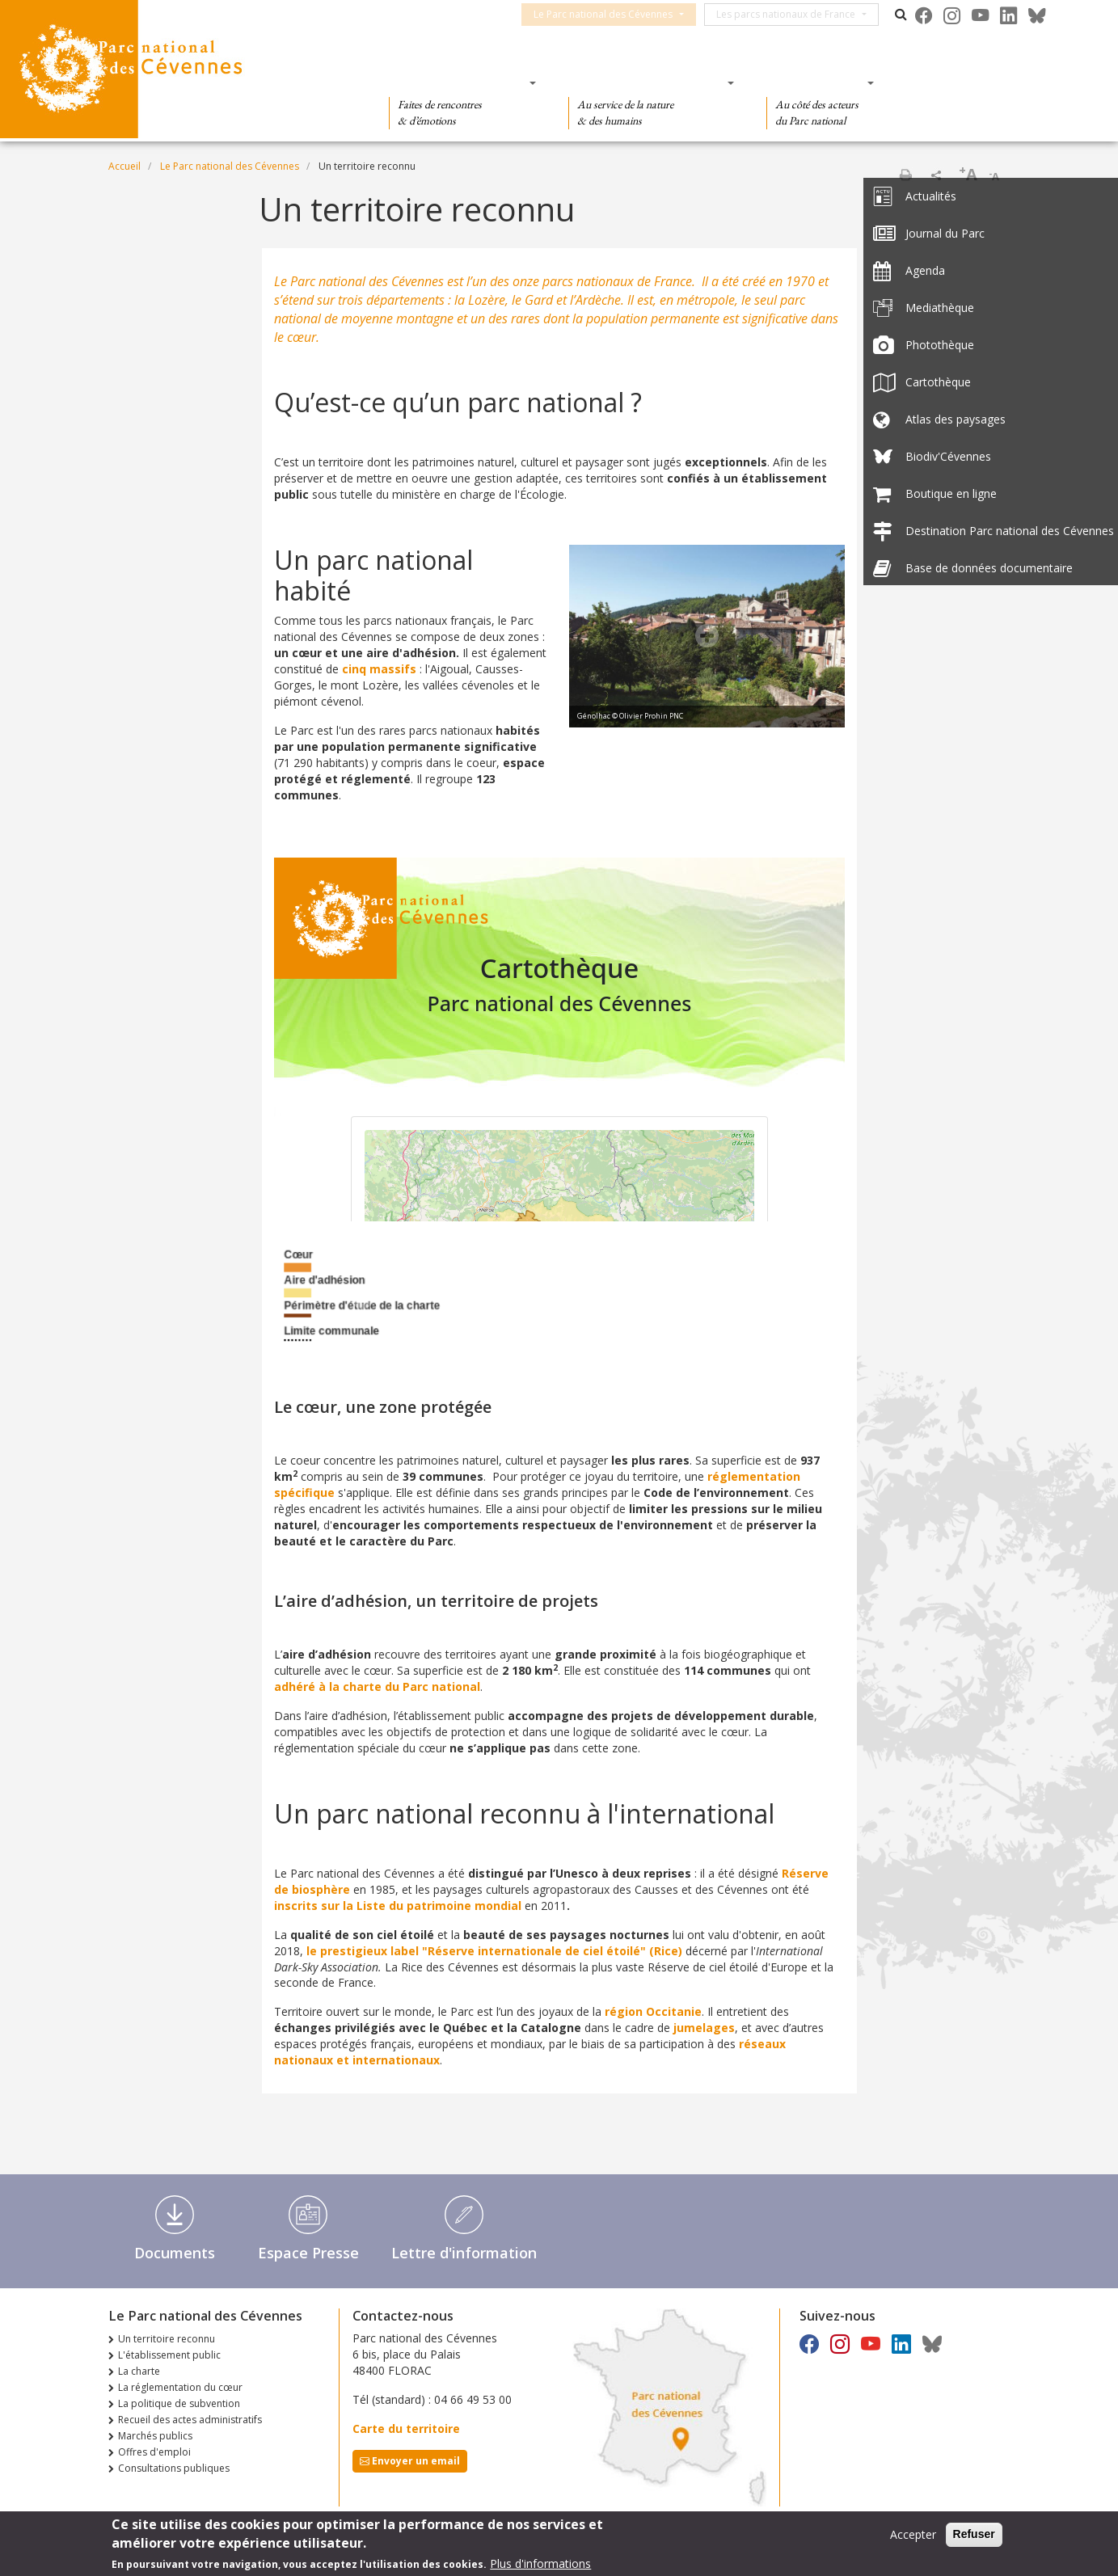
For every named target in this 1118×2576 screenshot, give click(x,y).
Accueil (124, 166)
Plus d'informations (540, 2563)
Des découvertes (457, 82)
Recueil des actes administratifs (190, 2419)
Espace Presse (308, 2252)
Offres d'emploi (154, 2452)
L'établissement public (169, 2355)
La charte (139, 2371)
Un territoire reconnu (166, 2339)
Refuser (974, 2534)
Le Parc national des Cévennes (615, 14)
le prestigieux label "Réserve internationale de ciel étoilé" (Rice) (494, 1950)
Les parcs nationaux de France (797, 14)
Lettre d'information (464, 2252)
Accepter (913, 2534)
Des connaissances (646, 82)
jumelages (704, 2027)
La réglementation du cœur (180, 2387)
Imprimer (905, 175)
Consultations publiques (174, 2468)
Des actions (814, 82)
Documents (174, 2252)
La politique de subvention (179, 2403)
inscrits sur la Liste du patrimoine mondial (397, 1905)
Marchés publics (155, 2436)
